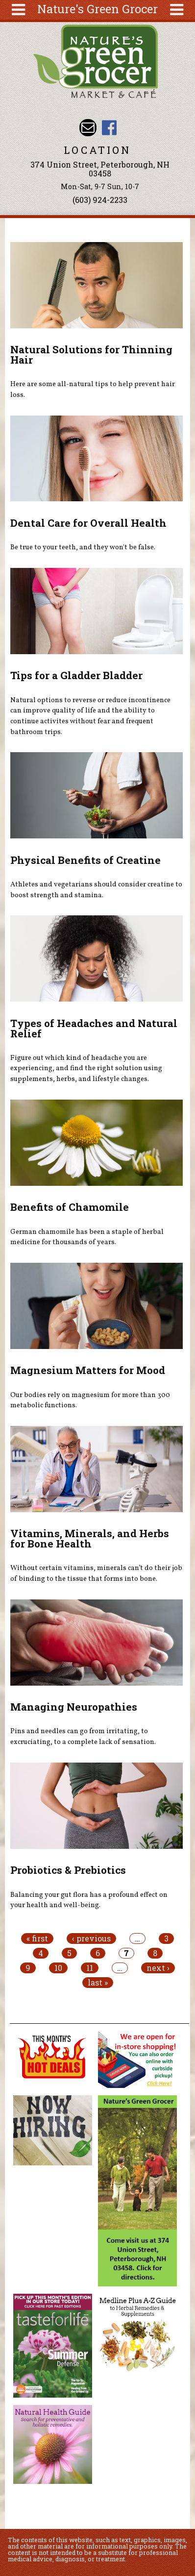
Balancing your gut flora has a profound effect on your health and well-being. (89, 1900)
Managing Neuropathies (73, 1707)
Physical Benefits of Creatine (85, 860)
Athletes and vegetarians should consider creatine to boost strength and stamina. (96, 890)
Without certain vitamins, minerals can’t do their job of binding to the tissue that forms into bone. (96, 1573)
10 (58, 1968)
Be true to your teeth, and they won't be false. (82, 547)
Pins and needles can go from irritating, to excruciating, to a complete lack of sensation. (83, 1736)
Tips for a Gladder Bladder (76, 675)
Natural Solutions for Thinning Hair (91, 355)
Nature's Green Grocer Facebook (109, 127)
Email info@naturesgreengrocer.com (88, 127)
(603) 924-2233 (100, 200)
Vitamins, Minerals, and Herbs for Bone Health (89, 1538)
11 (89, 1968)
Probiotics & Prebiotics (68, 1870)
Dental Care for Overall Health (88, 523)
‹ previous (91, 1938)
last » (98, 1982)
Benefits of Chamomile (69, 1207)
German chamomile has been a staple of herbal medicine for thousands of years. (87, 1237)
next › (158, 1968)
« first (37, 1938)
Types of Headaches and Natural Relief (93, 1028)
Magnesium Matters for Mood (87, 1370)
